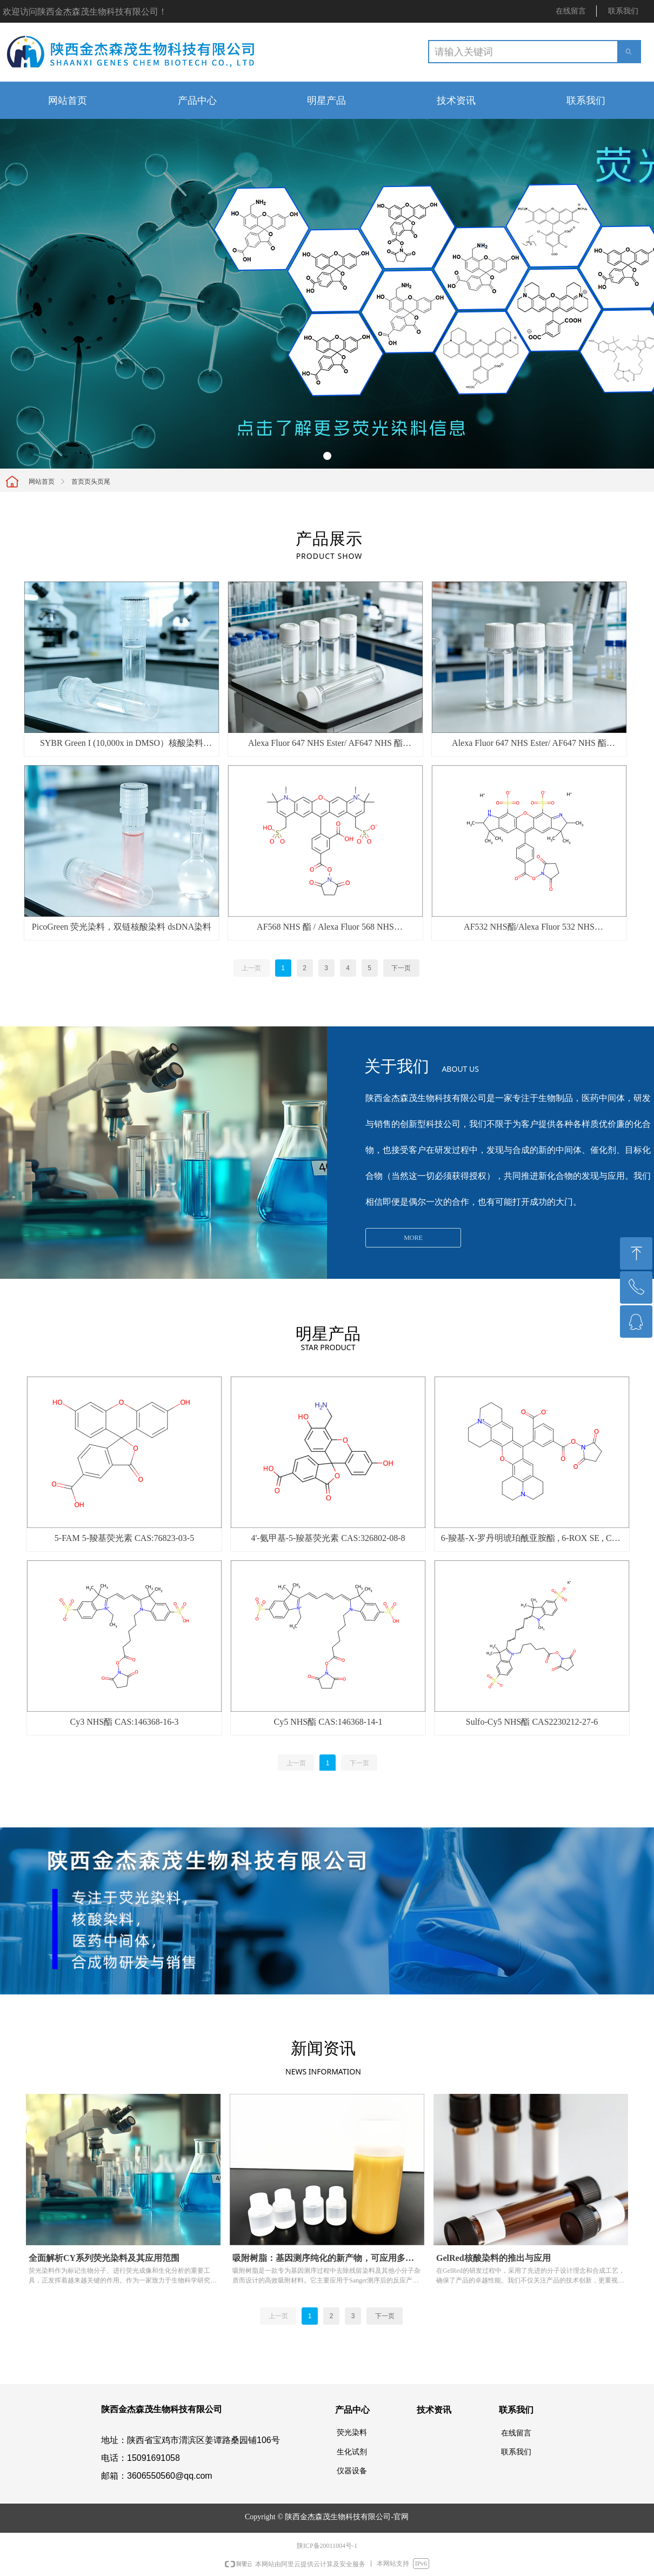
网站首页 (42, 481)
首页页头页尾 (90, 481)
